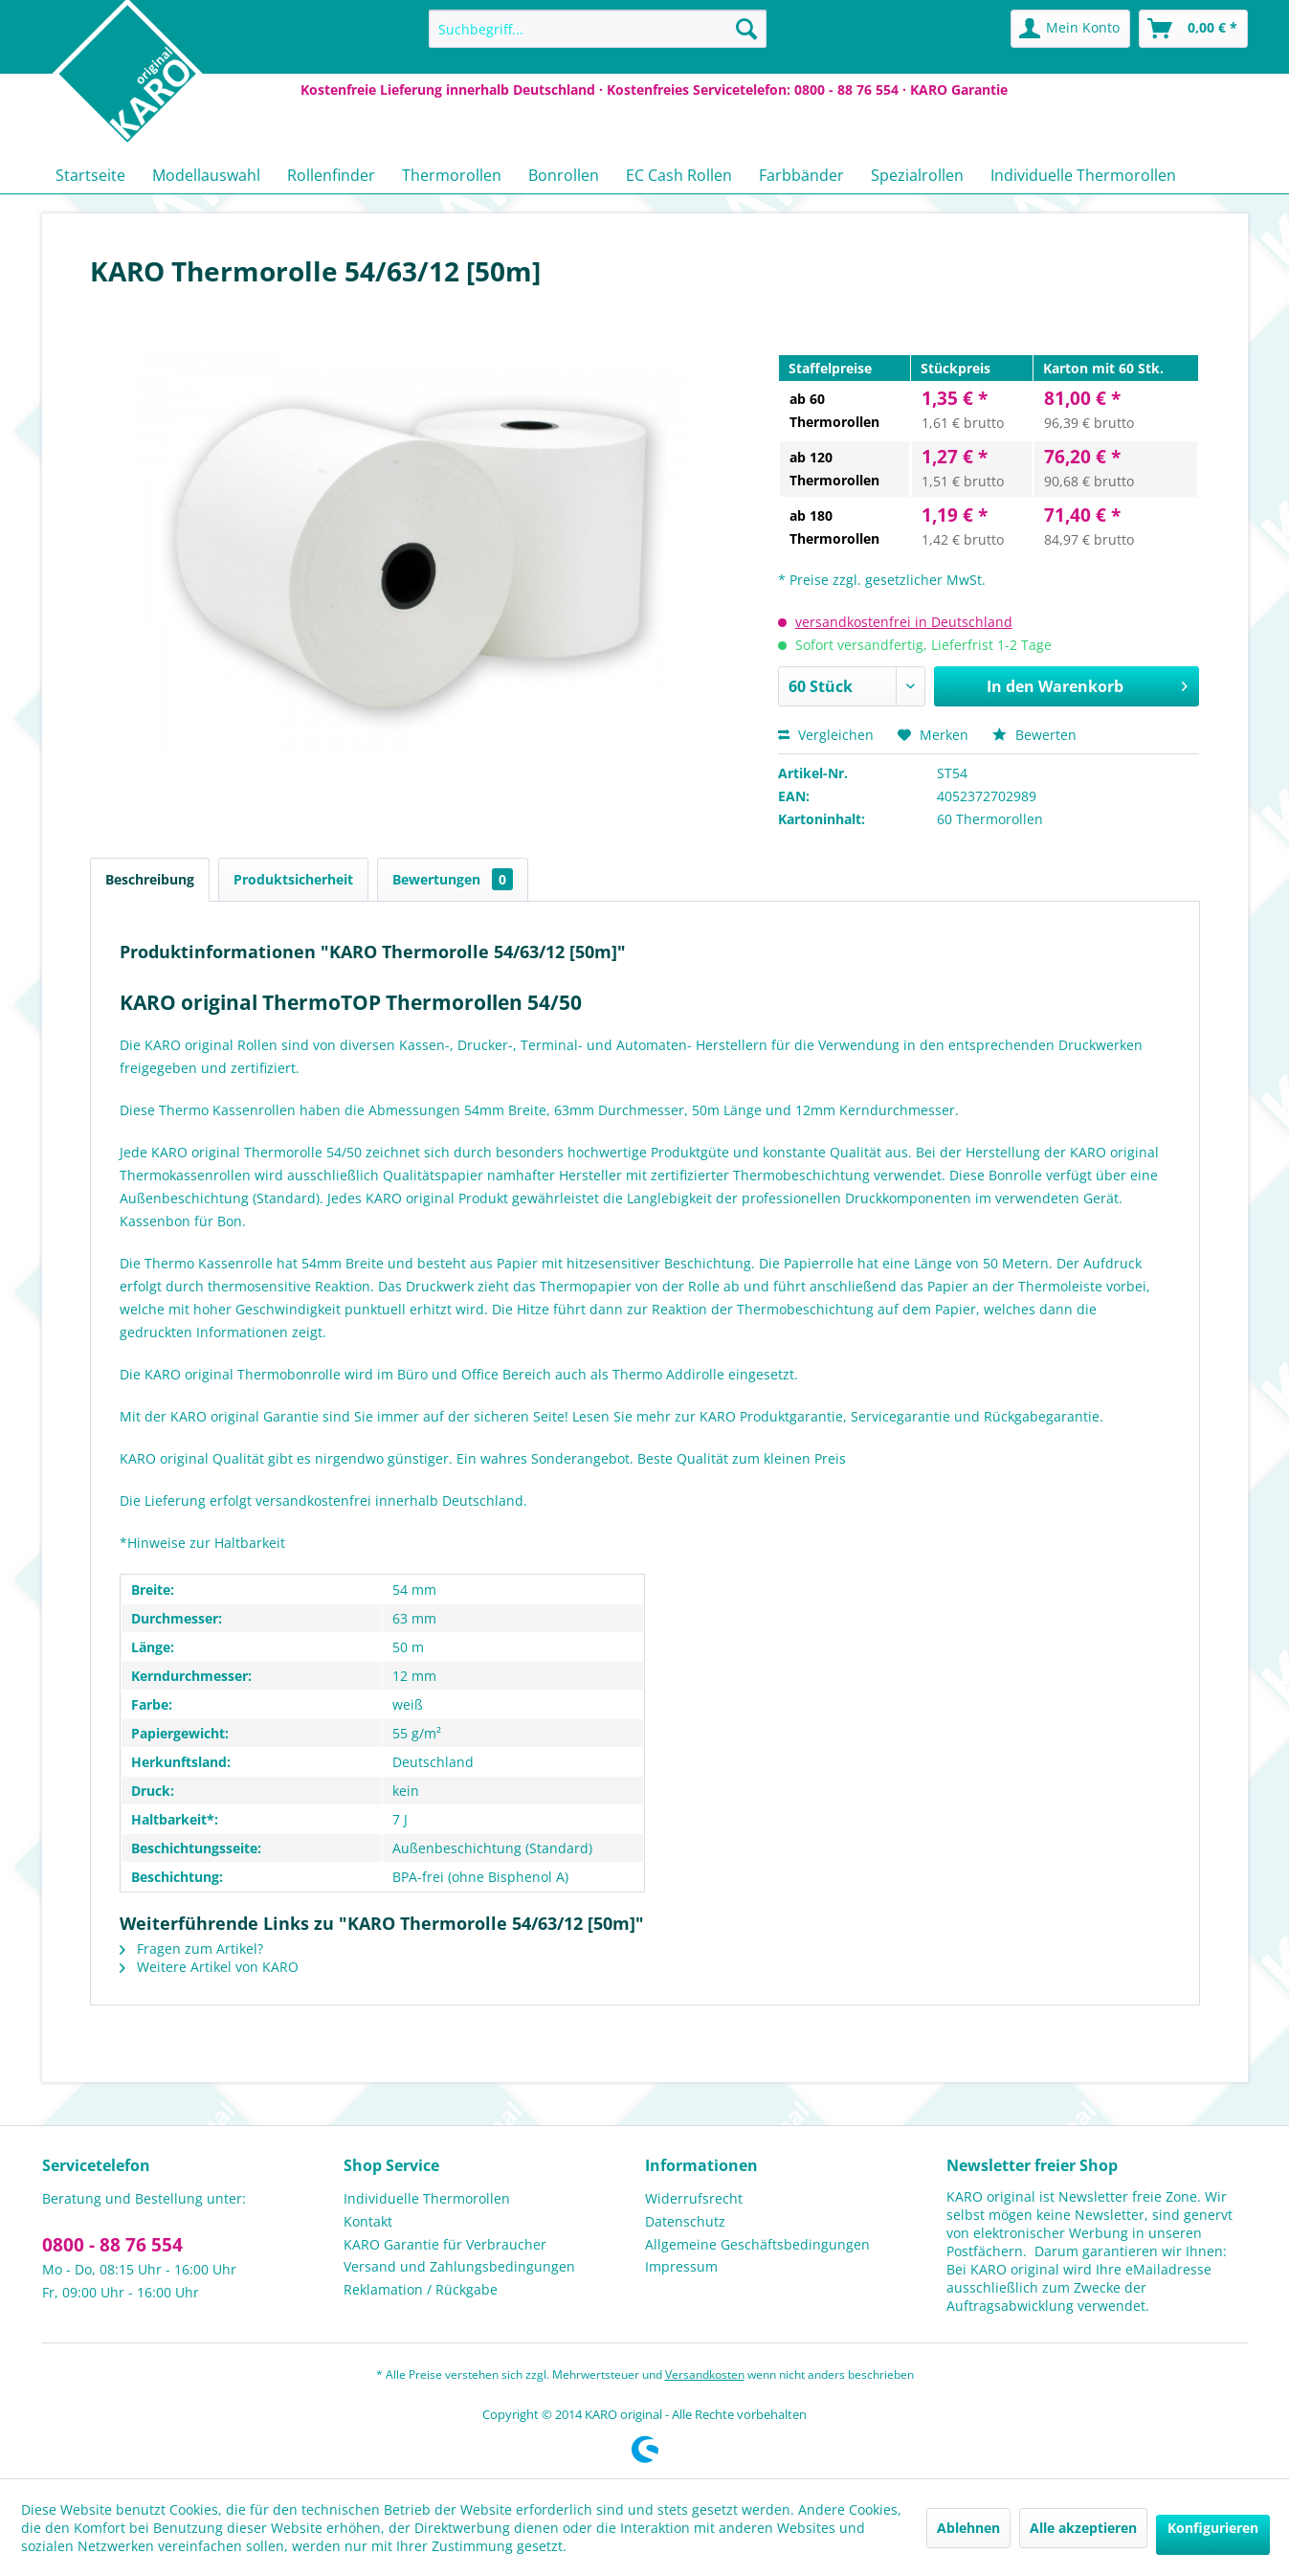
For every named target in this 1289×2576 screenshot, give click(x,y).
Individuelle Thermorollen (427, 2198)
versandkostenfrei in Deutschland (903, 622)
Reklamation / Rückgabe (421, 2289)
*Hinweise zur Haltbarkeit (202, 1543)
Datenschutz (685, 2221)
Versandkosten (705, 2374)
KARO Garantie (959, 89)
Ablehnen (968, 2528)
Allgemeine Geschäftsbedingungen (757, 2244)
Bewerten (1034, 735)
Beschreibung (149, 879)
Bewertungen (452, 879)
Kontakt (368, 2221)
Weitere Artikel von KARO (209, 1967)
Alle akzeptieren (1083, 2528)
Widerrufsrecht (694, 2198)
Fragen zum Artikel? (191, 1948)
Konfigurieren (1212, 2528)
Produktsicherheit (293, 879)
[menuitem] (598, 29)
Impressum (681, 2266)
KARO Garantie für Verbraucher (445, 2244)
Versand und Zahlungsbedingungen (459, 2266)
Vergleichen (826, 735)
